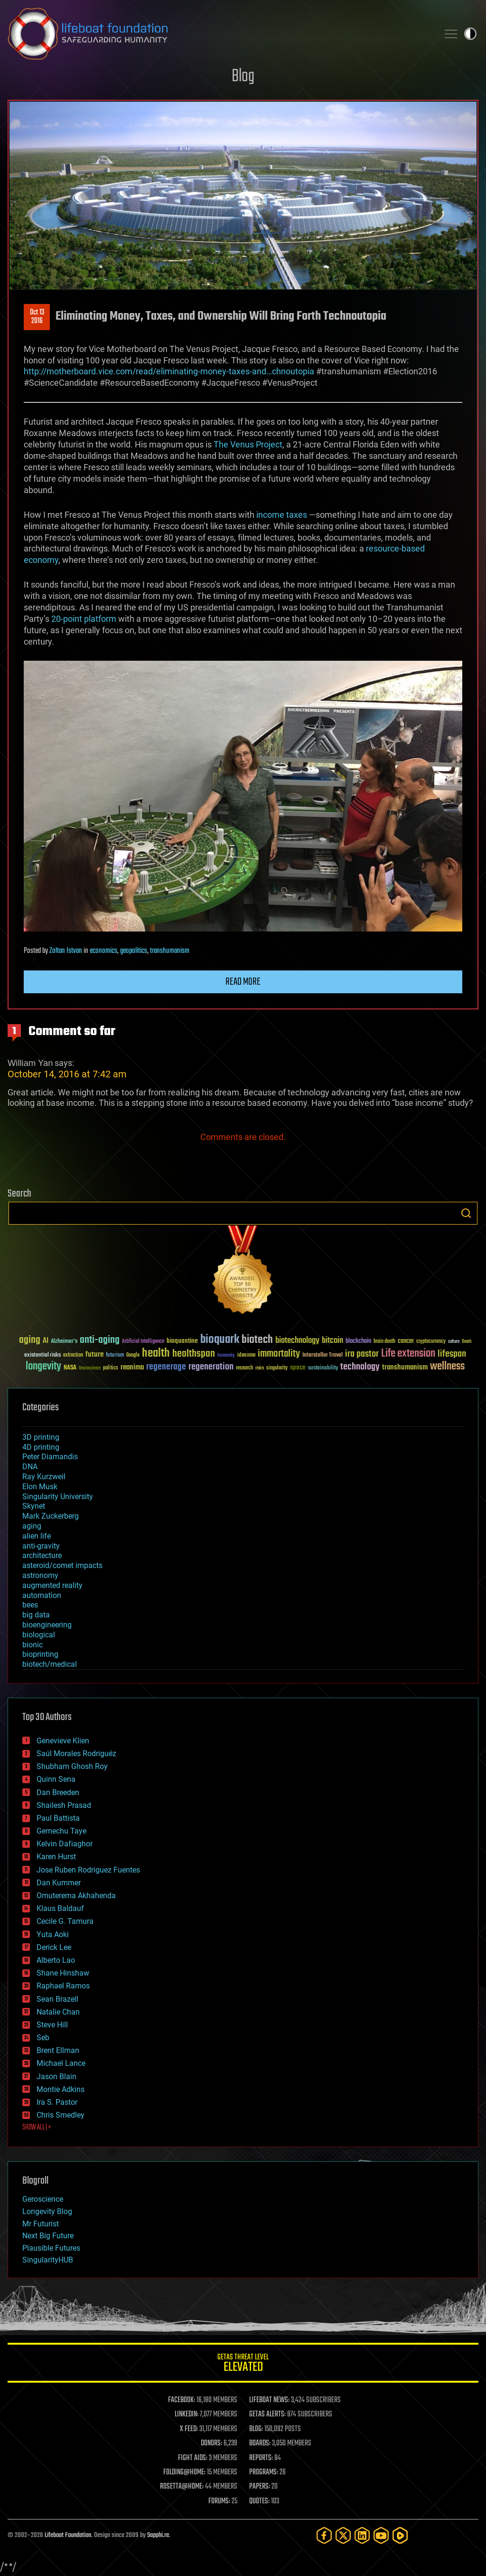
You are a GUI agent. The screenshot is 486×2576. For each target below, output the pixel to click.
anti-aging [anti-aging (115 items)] (100, 1340)
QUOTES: (259, 2501)
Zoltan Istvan (65, 951)
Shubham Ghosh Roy (72, 1766)
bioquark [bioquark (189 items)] (219, 1340)
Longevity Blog (47, 2211)
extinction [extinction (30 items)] (73, 1355)
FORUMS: (219, 2501)
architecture (42, 1555)
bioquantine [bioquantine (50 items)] (182, 1341)
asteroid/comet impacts (62, 1565)
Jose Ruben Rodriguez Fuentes (88, 1869)
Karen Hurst (56, 1856)
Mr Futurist (40, 2223)
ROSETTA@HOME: (182, 2487)
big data (36, 1614)
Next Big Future (48, 2235)
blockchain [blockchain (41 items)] (358, 1341)
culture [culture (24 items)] (453, 1341)
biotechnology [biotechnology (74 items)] (297, 1341)
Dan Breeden (58, 1792)
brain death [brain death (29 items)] (384, 1342)
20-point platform (83, 619)
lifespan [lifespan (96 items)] (452, 1354)
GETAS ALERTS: (267, 2414)
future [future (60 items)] (94, 1354)
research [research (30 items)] (244, 1368)
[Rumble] (400, 2535)
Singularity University (57, 1496)
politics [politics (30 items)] (110, 1368)
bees (30, 1604)
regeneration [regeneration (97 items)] (211, 1366)
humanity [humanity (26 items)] (226, 1356)
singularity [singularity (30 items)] (277, 1368)
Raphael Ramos (63, 1985)
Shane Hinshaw (63, 1972)
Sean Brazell (57, 1999)
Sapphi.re (158, 2535)
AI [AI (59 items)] (45, 1341)
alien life (36, 1535)
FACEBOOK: (181, 2400)
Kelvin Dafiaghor (65, 1843)
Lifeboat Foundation (68, 2535)
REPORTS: (261, 2458)
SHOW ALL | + (36, 2127)
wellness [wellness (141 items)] (447, 1366)
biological (38, 1634)
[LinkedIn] (362, 2535)
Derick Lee (54, 1947)
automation (41, 1595)
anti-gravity (41, 1545)
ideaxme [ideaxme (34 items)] (246, 1355)
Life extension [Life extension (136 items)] (408, 1354)
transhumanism (169, 951)
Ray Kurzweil (43, 1476)
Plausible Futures (51, 2248)
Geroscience (42, 2199)
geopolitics (133, 951)
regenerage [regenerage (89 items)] (166, 1367)
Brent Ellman (58, 2050)
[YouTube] (381, 2535)
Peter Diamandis (50, 1456)
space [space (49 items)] (298, 1367)
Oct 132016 (37, 316)
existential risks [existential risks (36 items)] (42, 1355)
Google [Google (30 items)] (133, 1355)
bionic (32, 1644)
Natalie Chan (58, 2011)
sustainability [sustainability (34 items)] (323, 1368)
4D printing (40, 1447)
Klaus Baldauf (60, 1908)
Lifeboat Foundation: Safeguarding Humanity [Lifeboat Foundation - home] (219, 34)
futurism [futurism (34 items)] (115, 1355)
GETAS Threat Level (243, 2364)
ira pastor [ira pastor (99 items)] (362, 1354)
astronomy (40, 1575)
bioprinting (40, 1654)
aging (31, 1525)
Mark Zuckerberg (50, 1516)
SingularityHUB (47, 2259)
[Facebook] (324, 2535)
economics (103, 951)
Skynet (33, 1506)
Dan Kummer (59, 1882)
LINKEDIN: (186, 2414)
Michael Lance (61, 2063)
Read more (243, 982)
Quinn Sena (56, 1779)
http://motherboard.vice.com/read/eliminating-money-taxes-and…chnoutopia (169, 371)
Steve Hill (52, 2024)
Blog (243, 76)
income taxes (281, 515)
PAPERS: (259, 2487)
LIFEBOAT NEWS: (269, 2400)
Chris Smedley (60, 2115)
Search (466, 1213)
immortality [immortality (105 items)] (279, 1353)
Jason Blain (56, 2076)
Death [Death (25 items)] (466, 1341)
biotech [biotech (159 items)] (257, 1339)
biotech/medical (49, 1664)
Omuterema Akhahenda (76, 1895)
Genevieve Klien (63, 1740)
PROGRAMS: (263, 2472)
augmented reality (52, 1585)
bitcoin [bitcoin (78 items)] (332, 1341)
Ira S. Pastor (57, 2102)
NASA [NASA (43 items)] (70, 1368)
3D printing (40, 1437)
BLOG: (256, 2429)
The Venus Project (248, 444)
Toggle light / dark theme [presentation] (470, 34)
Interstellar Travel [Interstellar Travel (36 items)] (322, 1355)
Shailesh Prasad (64, 1805)
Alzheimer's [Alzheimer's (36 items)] (64, 1341)
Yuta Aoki (53, 1934)
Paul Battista (58, 1818)
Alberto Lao (56, 1960)
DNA (29, 1466)
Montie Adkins (60, 2089)
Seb (43, 2037)
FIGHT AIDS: (192, 2458)
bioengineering (47, 1624)
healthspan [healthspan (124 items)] (193, 1354)
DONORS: (211, 2443)
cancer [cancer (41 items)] (406, 1341)
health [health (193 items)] (156, 1353)
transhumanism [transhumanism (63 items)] (405, 1367)
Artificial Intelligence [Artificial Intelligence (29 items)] (143, 1342)
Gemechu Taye (61, 1830)
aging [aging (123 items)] (29, 1340)
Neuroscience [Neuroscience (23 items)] (90, 1368)
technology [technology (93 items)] (360, 1367)
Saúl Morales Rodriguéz (76, 1753)
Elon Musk (39, 1486)
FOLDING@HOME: (184, 2472)
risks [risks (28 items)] (259, 1368)
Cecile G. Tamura (65, 1921)
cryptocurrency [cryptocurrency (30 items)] (431, 1342)
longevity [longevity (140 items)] (43, 1366)
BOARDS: (260, 2443)
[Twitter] (343, 2535)
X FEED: (189, 2429)
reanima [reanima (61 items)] (132, 1367)
